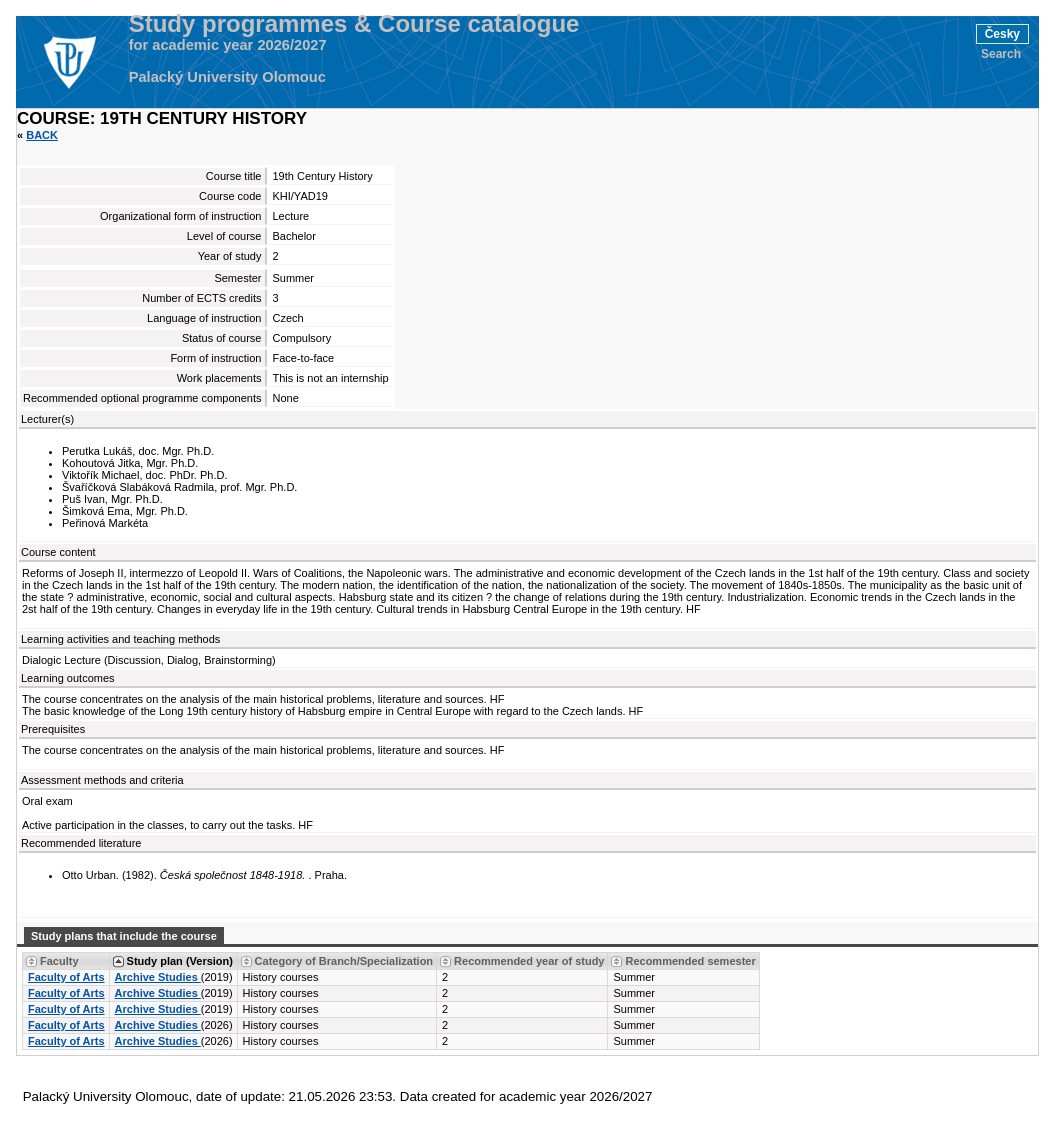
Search (1001, 54)
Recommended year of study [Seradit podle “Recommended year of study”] (529, 961)
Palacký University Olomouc (227, 77)
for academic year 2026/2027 (228, 45)
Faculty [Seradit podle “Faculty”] (59, 961)
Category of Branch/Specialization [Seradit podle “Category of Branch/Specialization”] (344, 961)
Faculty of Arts (66, 977)
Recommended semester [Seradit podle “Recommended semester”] (690, 961)
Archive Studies (158, 977)
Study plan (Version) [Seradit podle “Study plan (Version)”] (180, 961)
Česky (1002, 34)
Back (42, 135)
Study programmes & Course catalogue (354, 24)
